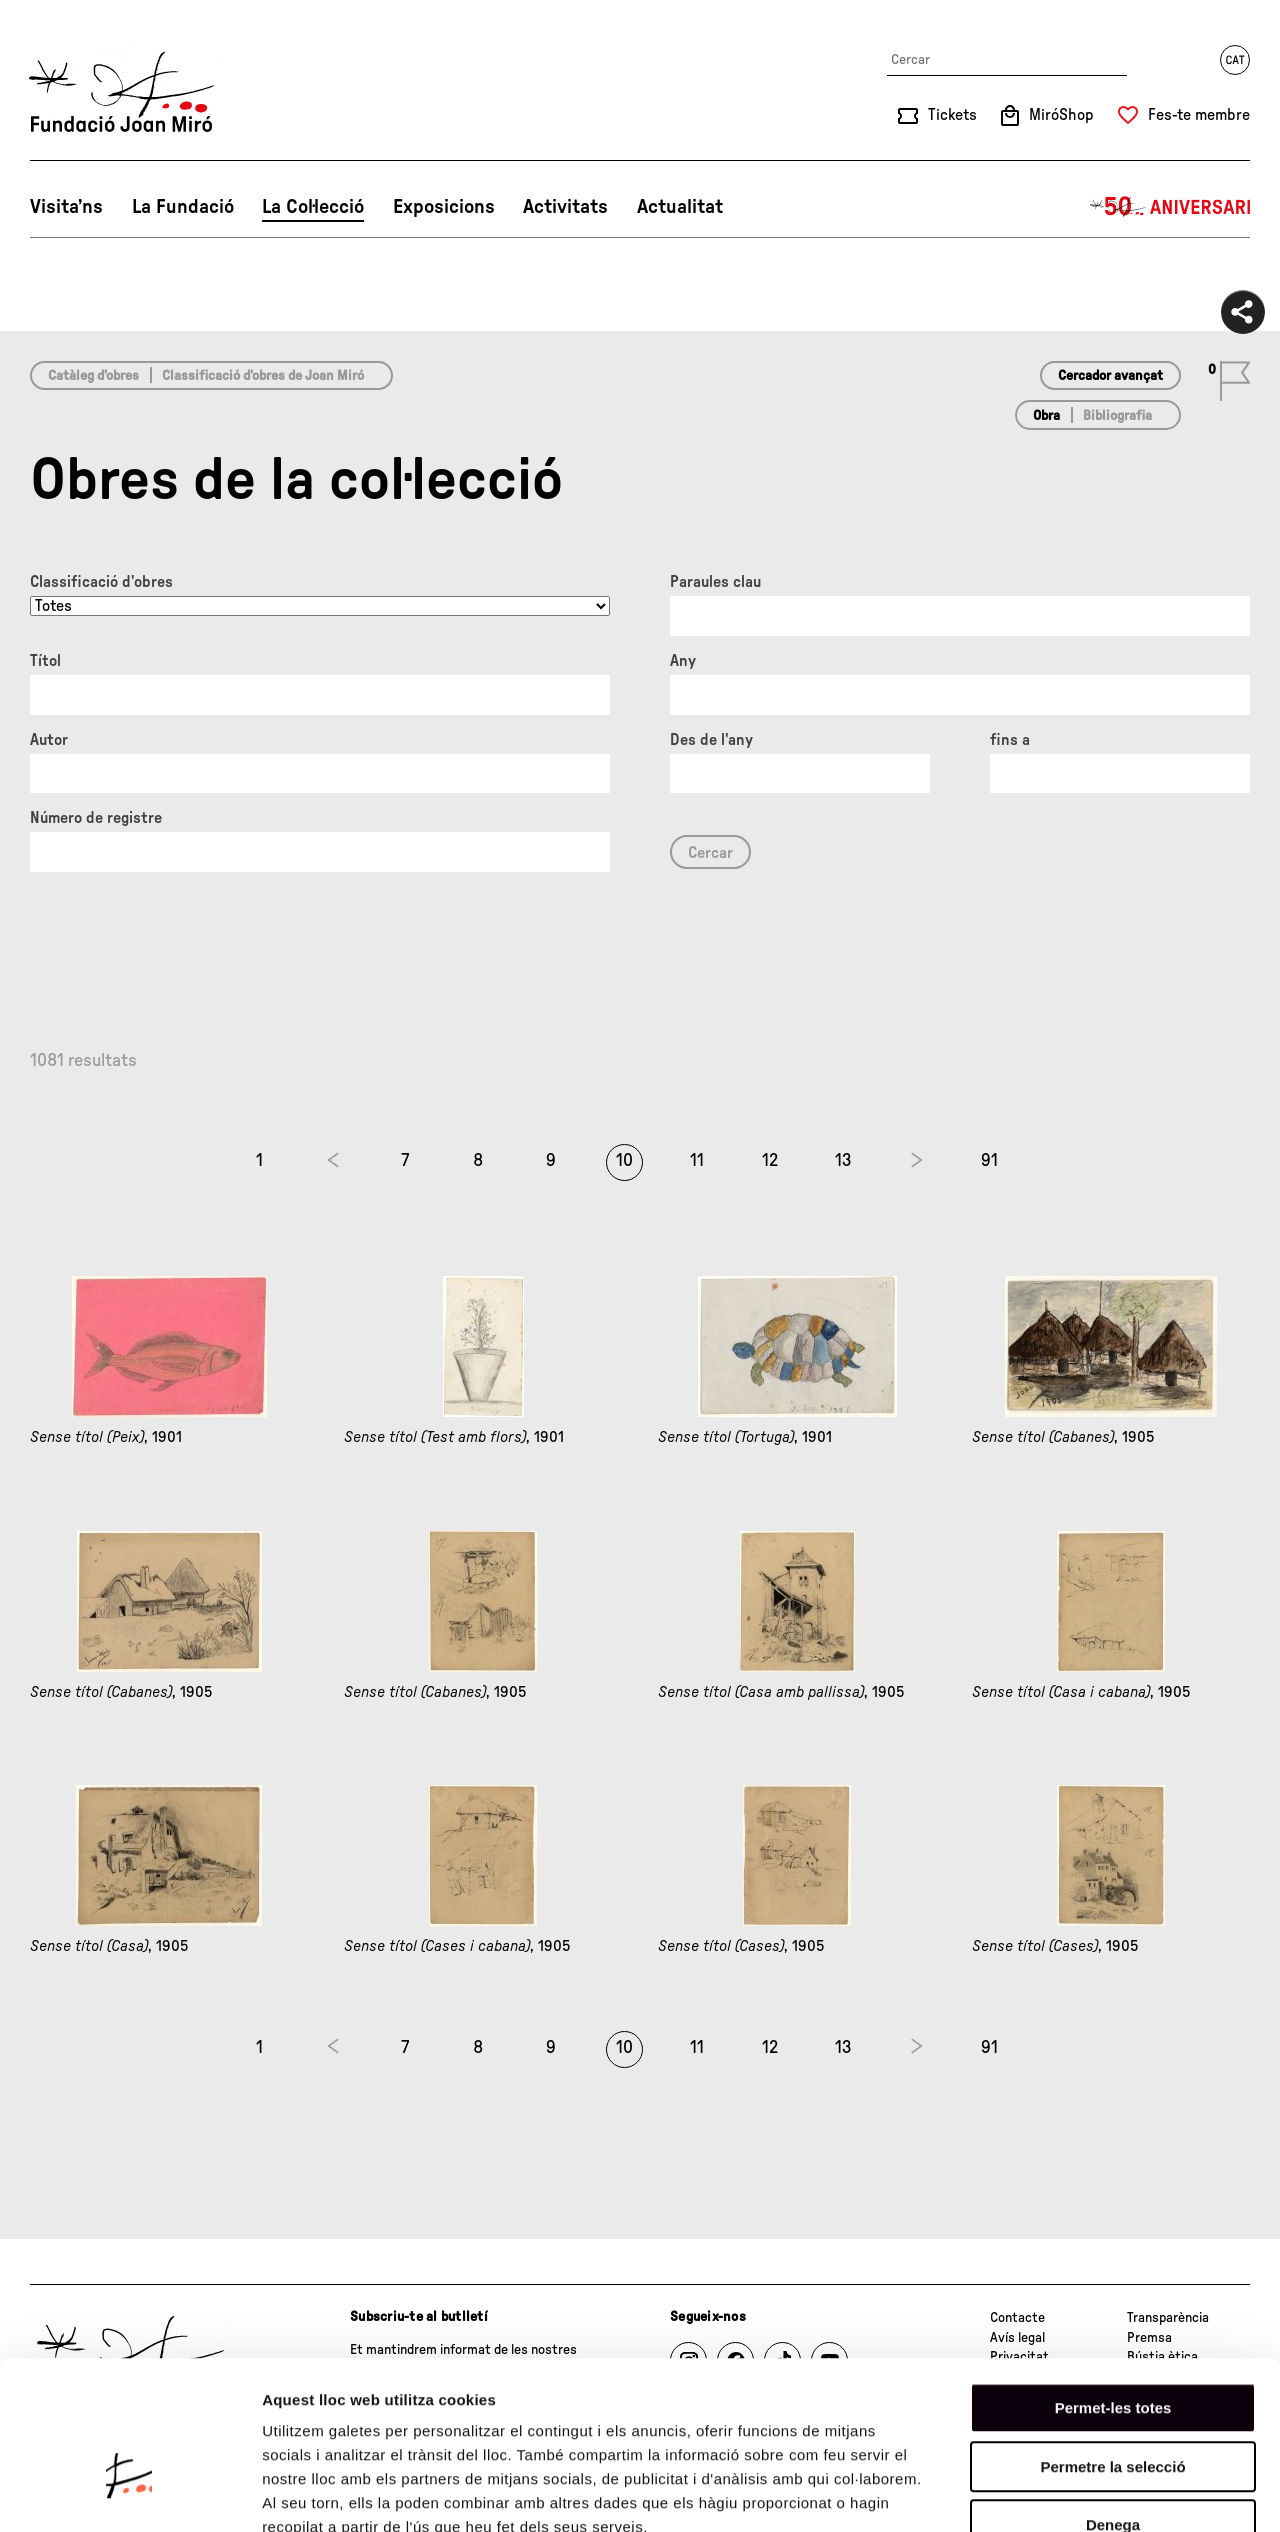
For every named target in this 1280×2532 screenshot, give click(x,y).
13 (843, 1161)
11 (697, 1161)
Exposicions (444, 207)
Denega (1113, 2404)
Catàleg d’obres (93, 376)
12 (770, 1161)
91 (989, 1161)
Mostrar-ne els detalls (1151, 2492)
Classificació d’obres (101, 582)
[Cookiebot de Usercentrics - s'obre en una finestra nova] (129, 2493)
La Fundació (183, 207)
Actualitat (680, 207)
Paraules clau (715, 582)
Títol (45, 661)
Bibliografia (1117, 416)
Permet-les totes (1113, 2287)
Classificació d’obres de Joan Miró (263, 376)
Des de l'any (711, 740)
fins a (1010, 740)
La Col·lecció (313, 207)
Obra (1046, 416)
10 (624, 1161)
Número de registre (96, 818)
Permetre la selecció (1112, 2346)
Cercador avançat (1110, 376)
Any (683, 661)
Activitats (565, 207)
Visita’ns (66, 207)
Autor (49, 740)
